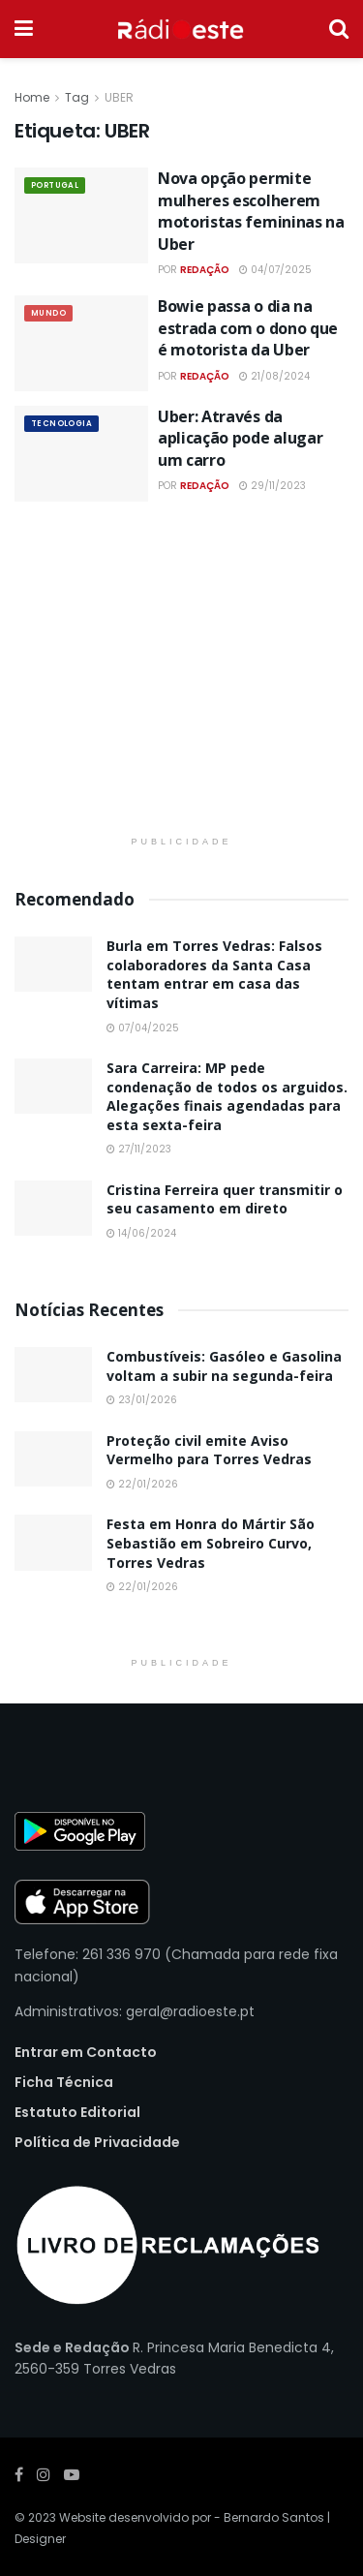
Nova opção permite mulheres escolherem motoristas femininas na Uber (251, 211)
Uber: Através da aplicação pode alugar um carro (240, 438)
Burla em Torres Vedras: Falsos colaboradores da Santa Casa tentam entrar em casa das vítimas (214, 974)
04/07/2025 (275, 269)
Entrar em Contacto (86, 2052)
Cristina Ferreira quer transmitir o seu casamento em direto (224, 1199)
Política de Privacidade (97, 2142)
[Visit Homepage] (181, 29)
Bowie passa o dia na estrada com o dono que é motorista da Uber (248, 327)
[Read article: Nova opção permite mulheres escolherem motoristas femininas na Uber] (81, 215)
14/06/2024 (141, 1233)
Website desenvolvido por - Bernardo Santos (193, 2517)
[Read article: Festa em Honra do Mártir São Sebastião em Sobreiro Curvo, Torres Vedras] (53, 1542)
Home (32, 97)
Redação (204, 269)
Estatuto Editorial (77, 2112)
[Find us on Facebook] (19, 2475)
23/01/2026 (141, 1400)
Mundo (48, 313)
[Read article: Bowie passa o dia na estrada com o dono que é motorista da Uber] (81, 343)
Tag (77, 97)
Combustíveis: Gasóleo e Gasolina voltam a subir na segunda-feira (224, 1366)
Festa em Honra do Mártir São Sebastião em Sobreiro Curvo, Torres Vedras (210, 1543)
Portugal (54, 185)
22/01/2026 (142, 1484)
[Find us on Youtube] (71, 2475)
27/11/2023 (138, 1149)
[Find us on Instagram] (43, 2475)
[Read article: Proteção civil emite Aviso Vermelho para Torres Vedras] (53, 1459)
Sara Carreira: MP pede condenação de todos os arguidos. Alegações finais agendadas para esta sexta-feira (227, 1096)
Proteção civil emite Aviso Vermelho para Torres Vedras (209, 1450)
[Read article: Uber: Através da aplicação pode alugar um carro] (81, 454)
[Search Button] (338, 29)
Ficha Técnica (64, 2082)
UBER (119, 97)
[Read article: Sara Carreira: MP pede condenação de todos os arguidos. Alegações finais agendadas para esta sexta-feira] (53, 1086)
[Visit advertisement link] (181, 681)
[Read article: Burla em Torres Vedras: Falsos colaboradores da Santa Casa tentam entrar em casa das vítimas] (53, 964)
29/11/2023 (272, 485)
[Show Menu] (24, 29)
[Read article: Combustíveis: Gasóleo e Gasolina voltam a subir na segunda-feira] (53, 1374)
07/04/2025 (142, 1028)
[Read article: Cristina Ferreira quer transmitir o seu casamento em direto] (53, 1208)
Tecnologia (61, 423)
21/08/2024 (274, 376)
